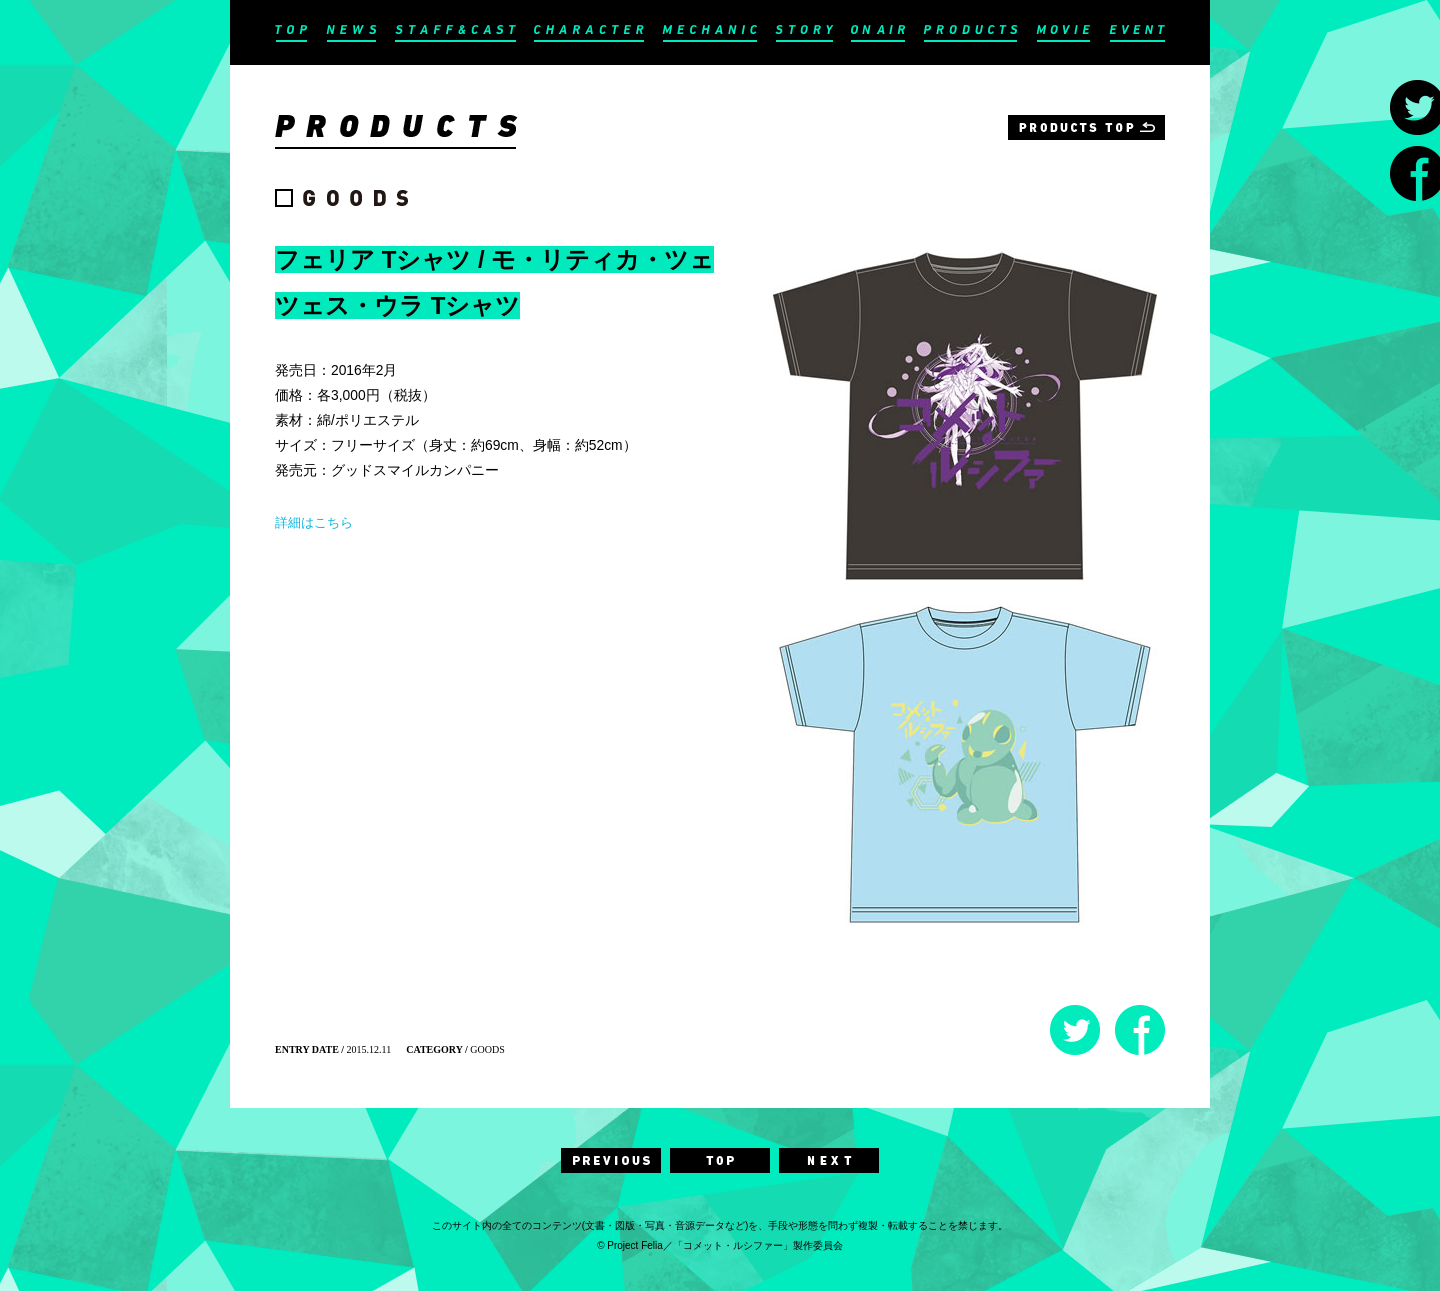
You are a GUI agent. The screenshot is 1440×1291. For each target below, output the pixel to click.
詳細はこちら (314, 522)
